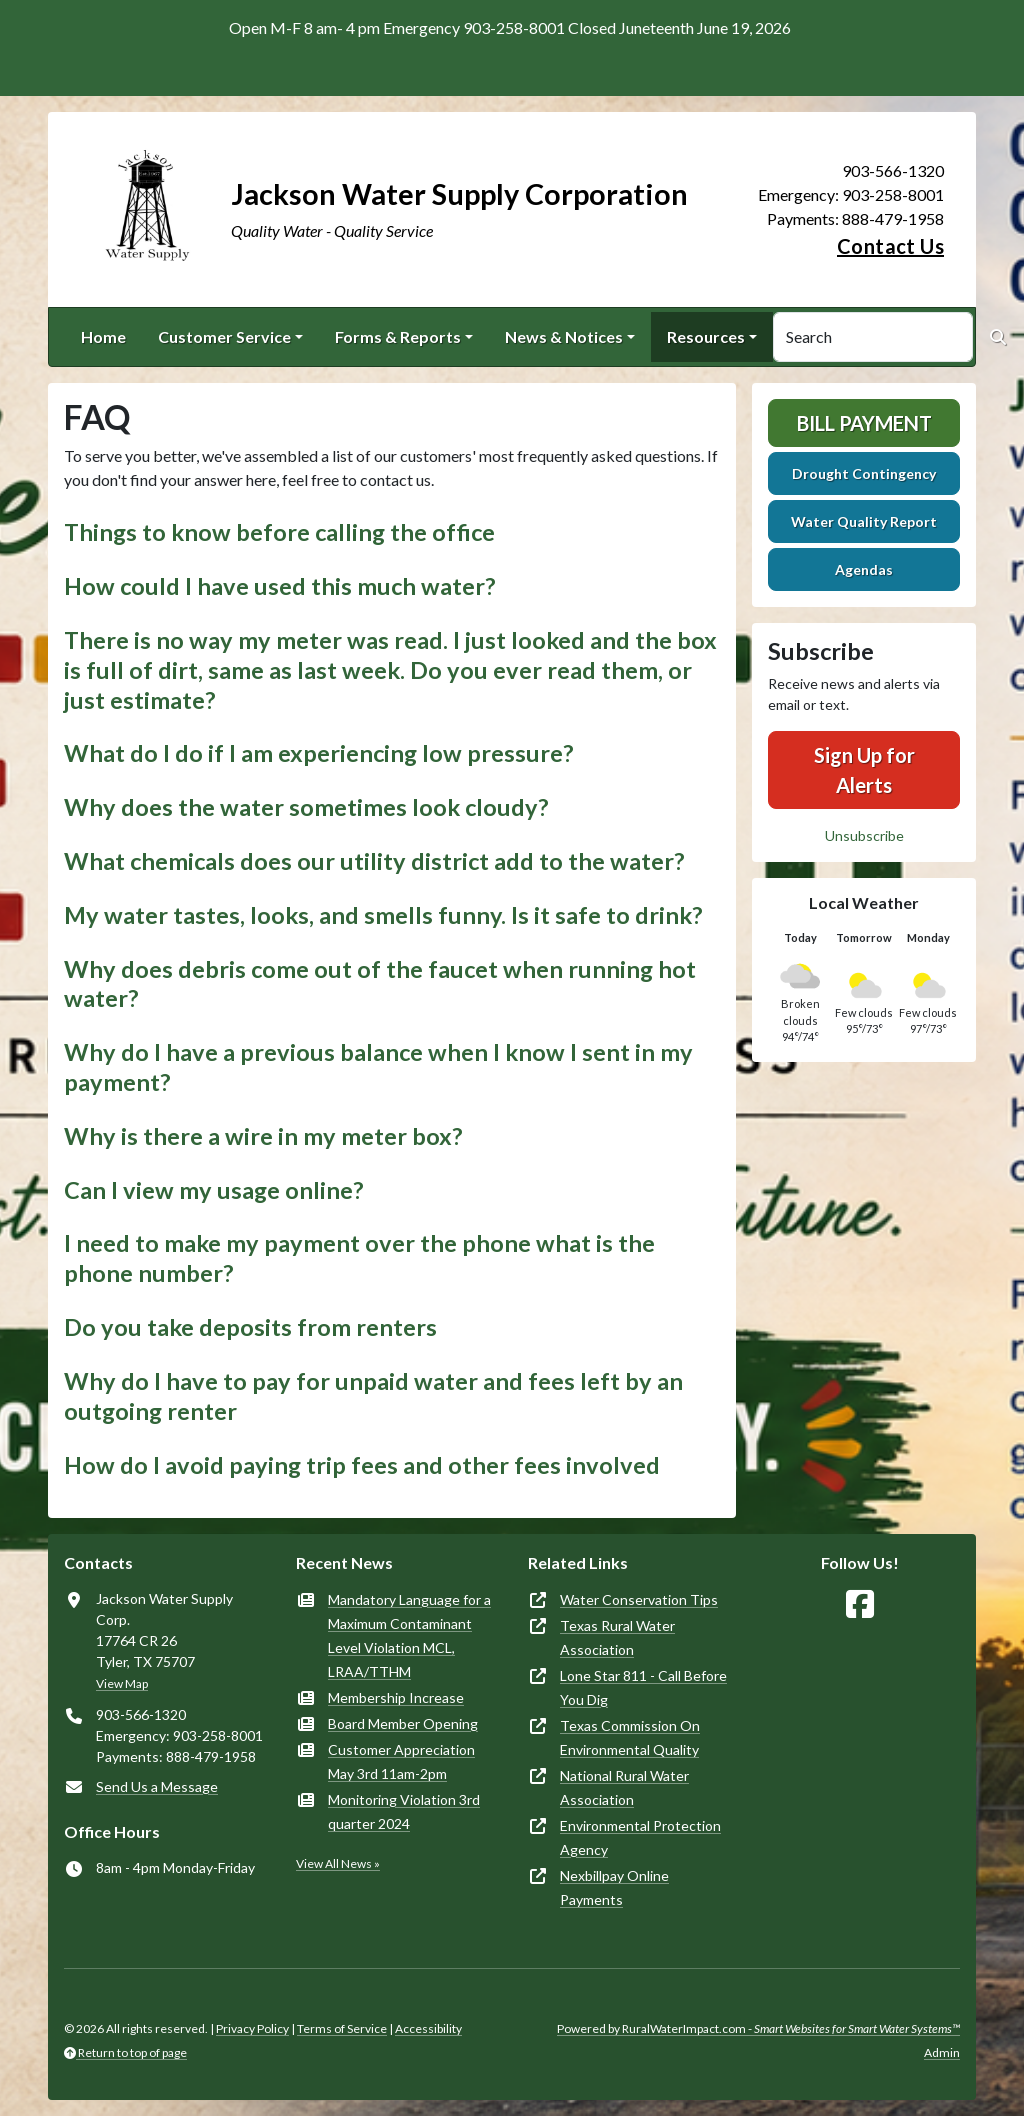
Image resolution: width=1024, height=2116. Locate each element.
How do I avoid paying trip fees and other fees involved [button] (362, 1465)
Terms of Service (342, 2028)
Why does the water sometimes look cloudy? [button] (306, 807)
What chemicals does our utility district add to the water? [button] (374, 861)
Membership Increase (396, 1697)
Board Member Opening (403, 1723)
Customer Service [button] (224, 336)
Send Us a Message (157, 1786)
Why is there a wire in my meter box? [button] (263, 1136)
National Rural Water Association (624, 1787)
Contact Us (890, 246)
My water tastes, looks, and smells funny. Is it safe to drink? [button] (383, 915)
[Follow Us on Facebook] (860, 1604)
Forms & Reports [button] (398, 336)
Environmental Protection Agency (640, 1837)
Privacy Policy (252, 2028)
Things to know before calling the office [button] (279, 532)
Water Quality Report (864, 521)
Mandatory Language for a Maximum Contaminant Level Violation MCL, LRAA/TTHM (409, 1635)
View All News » (338, 1863)
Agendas (864, 569)
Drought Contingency (864, 473)
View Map (122, 1683)
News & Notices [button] (564, 336)
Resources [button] (706, 336)
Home (103, 336)
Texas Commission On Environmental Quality (630, 1737)
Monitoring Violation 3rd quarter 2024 (404, 1811)
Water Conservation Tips (639, 1599)
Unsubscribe (864, 835)
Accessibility (428, 2028)
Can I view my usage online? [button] (214, 1190)
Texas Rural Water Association (617, 1637)
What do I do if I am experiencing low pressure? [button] (319, 753)
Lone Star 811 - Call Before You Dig (643, 1687)
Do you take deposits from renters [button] (250, 1327)
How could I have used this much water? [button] (280, 586)
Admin (942, 2052)
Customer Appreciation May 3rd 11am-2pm (401, 1761)
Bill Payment (864, 423)
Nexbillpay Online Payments (614, 1887)
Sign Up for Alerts (864, 770)
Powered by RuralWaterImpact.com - (758, 2028)
